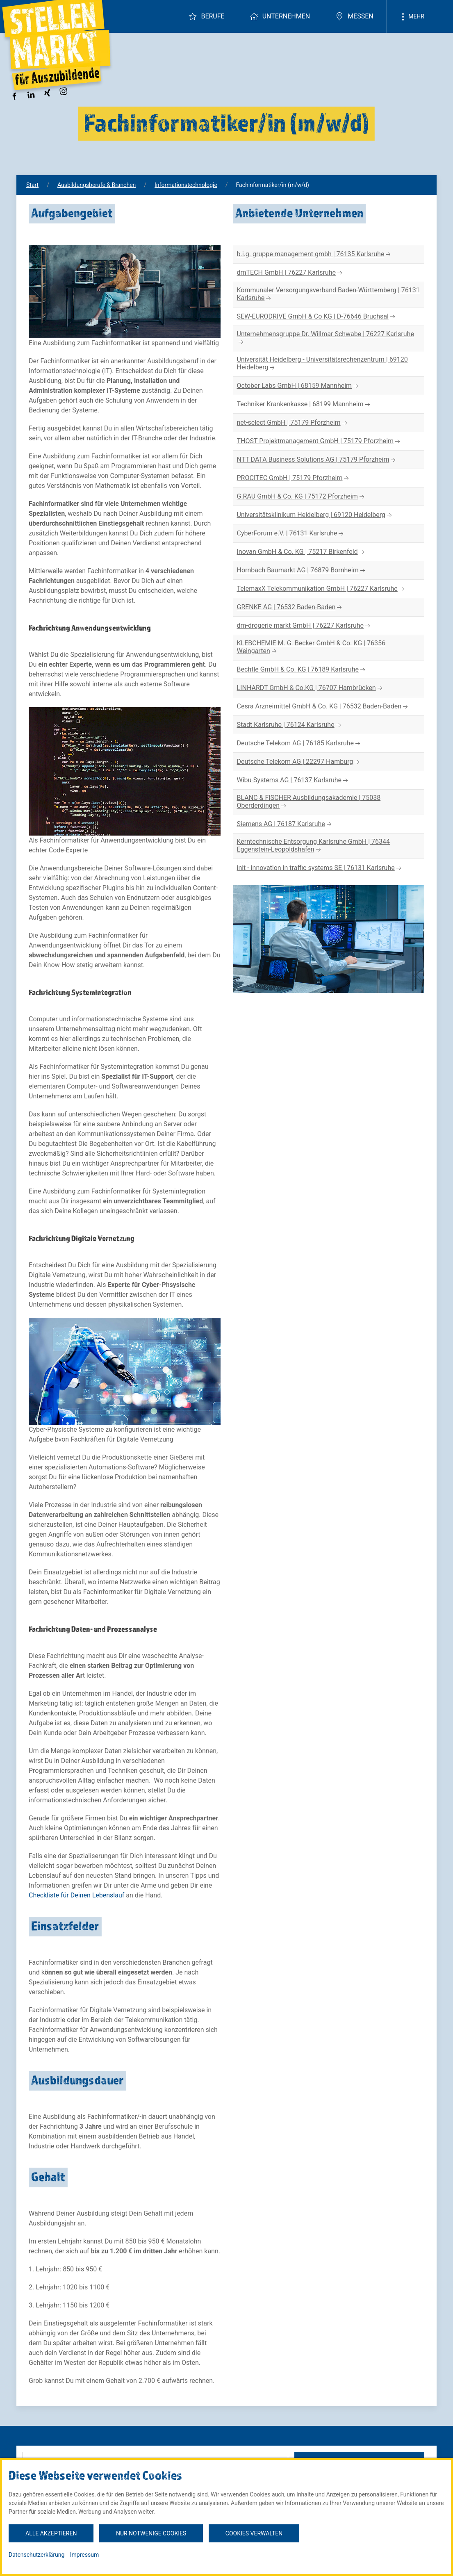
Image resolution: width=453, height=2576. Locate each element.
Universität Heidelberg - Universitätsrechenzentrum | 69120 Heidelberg (322, 363)
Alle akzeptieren (51, 2533)
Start (32, 185)
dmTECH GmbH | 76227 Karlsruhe (290, 273)
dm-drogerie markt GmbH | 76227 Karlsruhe (304, 626)
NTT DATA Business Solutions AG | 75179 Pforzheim (317, 460)
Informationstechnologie (186, 185)
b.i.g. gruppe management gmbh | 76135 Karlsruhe (315, 254)
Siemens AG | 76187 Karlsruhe (285, 824)
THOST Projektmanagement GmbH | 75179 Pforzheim (319, 441)
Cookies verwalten (253, 2533)
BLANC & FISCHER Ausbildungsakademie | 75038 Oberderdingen (309, 802)
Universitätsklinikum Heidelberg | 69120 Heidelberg (315, 515)
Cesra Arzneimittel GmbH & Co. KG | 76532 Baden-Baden (323, 706)
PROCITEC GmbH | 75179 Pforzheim (294, 478)
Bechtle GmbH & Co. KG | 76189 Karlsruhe (302, 669)
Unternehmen (280, 16)
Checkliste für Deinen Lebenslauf (76, 1895)
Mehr (411, 17)
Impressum (84, 2554)
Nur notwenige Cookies (151, 2533)
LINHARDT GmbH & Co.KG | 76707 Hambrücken (310, 688)
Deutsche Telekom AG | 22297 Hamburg (299, 762)
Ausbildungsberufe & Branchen (96, 185)
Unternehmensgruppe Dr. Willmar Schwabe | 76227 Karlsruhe (325, 338)
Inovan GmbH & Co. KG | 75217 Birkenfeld (301, 552)
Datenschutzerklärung (36, 2554)
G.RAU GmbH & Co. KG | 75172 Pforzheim (301, 496)
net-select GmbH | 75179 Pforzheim (293, 423)
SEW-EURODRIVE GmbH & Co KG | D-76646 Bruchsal (317, 316)
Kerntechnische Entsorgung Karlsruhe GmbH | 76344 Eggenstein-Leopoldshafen (313, 846)
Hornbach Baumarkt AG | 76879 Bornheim (302, 570)
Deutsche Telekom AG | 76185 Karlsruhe (299, 743)
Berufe (206, 16)
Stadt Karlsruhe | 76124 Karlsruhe (290, 725)
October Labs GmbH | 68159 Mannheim (298, 386)
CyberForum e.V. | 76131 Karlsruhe (291, 533)
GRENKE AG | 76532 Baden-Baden (290, 607)
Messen (354, 16)
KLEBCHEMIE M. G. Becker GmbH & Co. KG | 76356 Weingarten (311, 647)
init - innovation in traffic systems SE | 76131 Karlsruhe (320, 868)
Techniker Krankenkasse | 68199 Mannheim (304, 404)
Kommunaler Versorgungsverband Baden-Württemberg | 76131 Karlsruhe (328, 294)
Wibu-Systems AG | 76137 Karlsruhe (293, 780)
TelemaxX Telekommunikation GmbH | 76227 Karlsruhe (321, 589)
